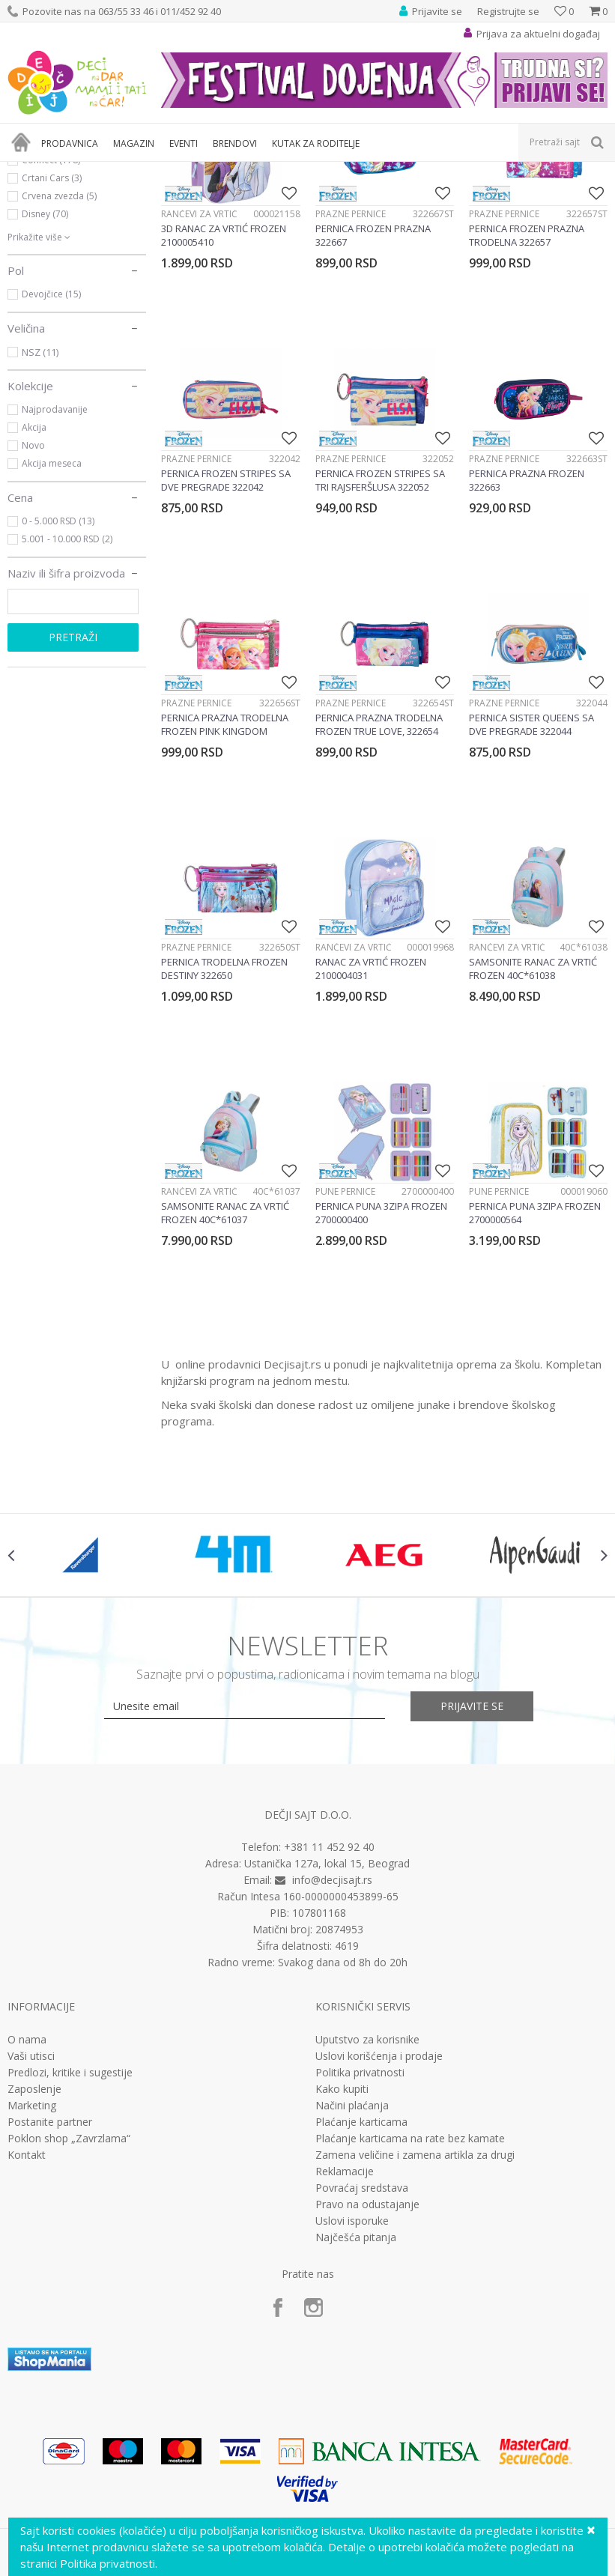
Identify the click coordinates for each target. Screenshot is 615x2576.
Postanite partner (49, 2284)
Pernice (38, 232)
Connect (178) (51, 321)
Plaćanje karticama (361, 2284)
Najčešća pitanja (355, 2399)
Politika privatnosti (360, 2234)
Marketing (31, 2267)
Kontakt (26, 2317)
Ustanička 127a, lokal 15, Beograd (327, 2026)
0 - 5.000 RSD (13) (58, 682)
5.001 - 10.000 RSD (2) (67, 700)
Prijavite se (471, 1868)
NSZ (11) (40, 514)
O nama (26, 2201)
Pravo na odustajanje (367, 2366)
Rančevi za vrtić (56, 248)
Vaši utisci (31, 2218)
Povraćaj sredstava (361, 2350)
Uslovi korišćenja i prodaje (379, 2218)
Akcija (34, 589)
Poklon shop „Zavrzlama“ (68, 2300)
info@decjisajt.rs (332, 2042)
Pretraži (73, 799)
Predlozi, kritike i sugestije (70, 2234)
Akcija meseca (52, 625)
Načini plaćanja (352, 2267)
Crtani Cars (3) (52, 339)
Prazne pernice (350, 376)
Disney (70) (45, 375)
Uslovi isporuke (352, 2383)
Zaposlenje (34, 2251)
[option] (82, 1717)
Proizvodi (76, 171)
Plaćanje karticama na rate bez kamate (410, 2300)
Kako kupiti (342, 2251)
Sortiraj (523, 196)
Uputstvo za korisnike (367, 2201)
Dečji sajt (26, 171)
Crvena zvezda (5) (59, 357)
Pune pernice (345, 1354)
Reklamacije (344, 2333)
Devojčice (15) (51, 455)
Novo (33, 607)
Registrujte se (508, 11)
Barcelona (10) (52, 303)
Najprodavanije (55, 571)
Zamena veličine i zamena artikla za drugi (415, 2317)
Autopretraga (456, 196)
